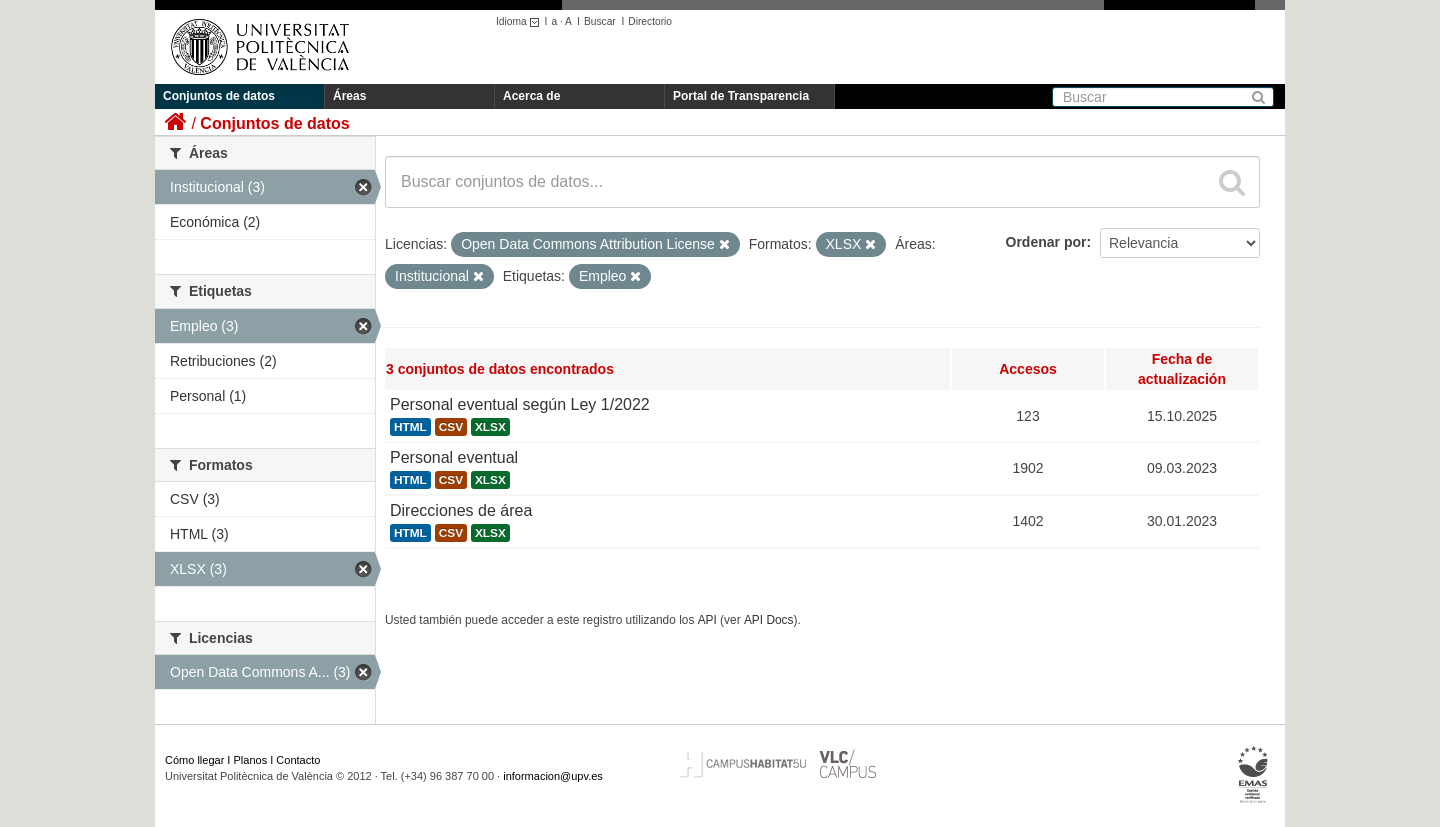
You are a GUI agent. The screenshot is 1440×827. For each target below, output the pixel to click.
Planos (251, 760)
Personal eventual (454, 457)
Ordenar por (1046, 242)
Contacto (298, 760)
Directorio (650, 21)
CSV (451, 427)
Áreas (349, 96)
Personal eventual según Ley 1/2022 (520, 404)
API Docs (769, 620)
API (707, 620)
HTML (410, 427)
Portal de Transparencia (741, 96)
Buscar (600, 21)
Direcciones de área (461, 510)
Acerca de (531, 96)
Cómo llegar (194, 760)
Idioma (520, 21)
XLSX (490, 427)
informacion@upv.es (553, 776)
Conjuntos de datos (219, 96)
